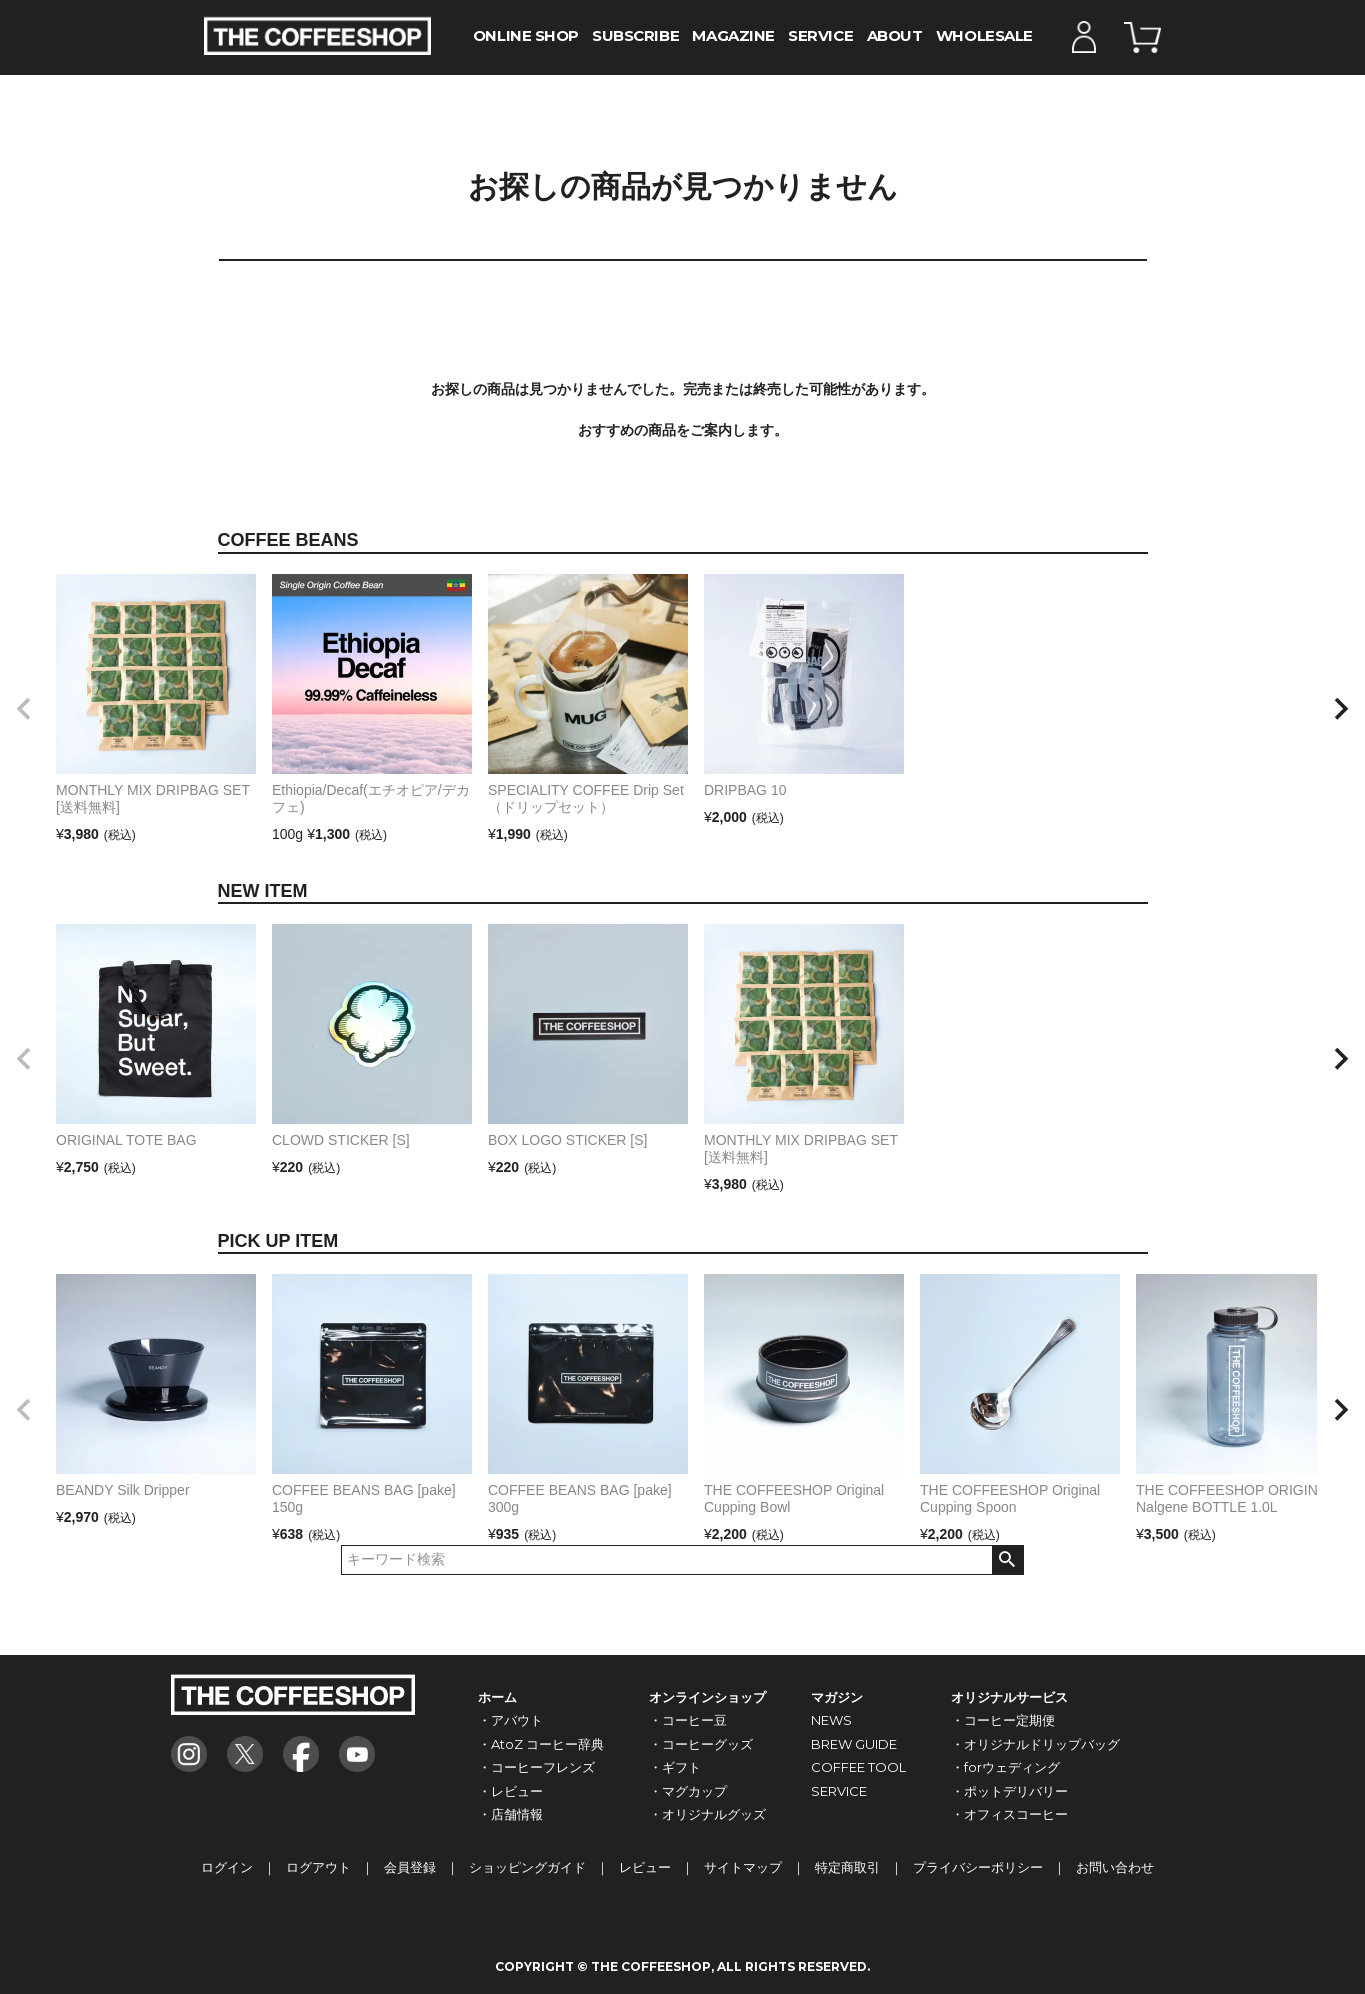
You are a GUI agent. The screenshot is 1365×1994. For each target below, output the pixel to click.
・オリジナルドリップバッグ (1035, 1744)
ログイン (227, 1867)
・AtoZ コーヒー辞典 (541, 1744)
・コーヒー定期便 (1003, 1720)
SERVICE (820, 36)
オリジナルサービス (1009, 1697)
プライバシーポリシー (978, 1867)
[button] (24, 709)
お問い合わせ (1115, 1867)
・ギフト (675, 1767)
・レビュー (510, 1791)
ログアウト (318, 1867)
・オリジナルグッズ (707, 1814)
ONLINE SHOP (526, 36)
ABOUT (895, 36)
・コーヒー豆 (688, 1720)
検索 (1007, 1560)
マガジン (837, 1697)
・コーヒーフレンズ (536, 1767)
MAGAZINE (733, 36)
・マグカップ (688, 1791)
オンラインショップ (707, 1697)
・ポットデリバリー (1009, 1791)
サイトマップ (743, 1867)
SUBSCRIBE (635, 36)
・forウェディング (1005, 1767)
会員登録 (410, 1867)
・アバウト (510, 1720)
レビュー (645, 1867)
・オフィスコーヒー (1009, 1814)
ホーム (497, 1697)
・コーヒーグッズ (701, 1744)
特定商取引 (847, 1867)
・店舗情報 (510, 1814)
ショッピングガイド (527, 1867)
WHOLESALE (984, 36)
